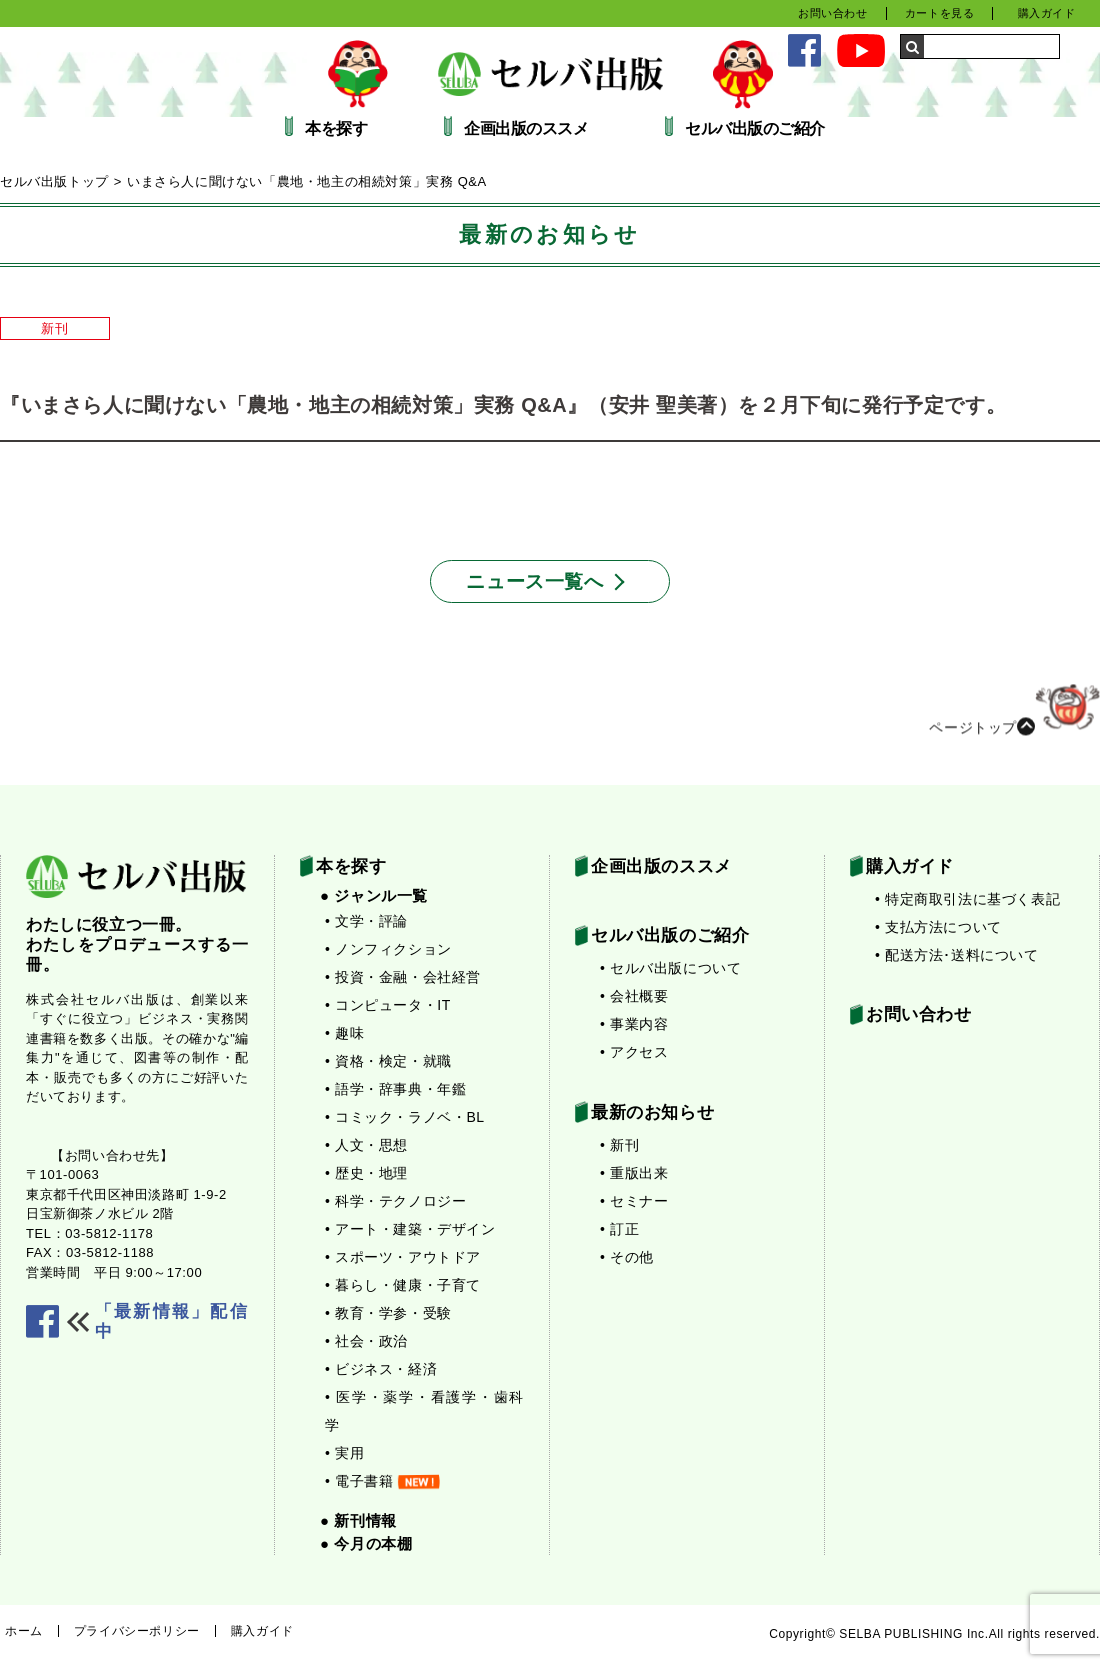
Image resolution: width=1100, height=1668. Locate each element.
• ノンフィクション (388, 949)
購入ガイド (1047, 13)
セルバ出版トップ (54, 181)
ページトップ (1014, 720)
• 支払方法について (938, 927)
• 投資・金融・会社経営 (403, 977)
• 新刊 (619, 1145)
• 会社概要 (634, 996)
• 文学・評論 (366, 921)
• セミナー (634, 1201)
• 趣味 (344, 1033)
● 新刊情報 (358, 1520)
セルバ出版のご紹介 (755, 129)
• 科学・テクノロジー (395, 1201)
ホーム (24, 1631)
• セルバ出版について (670, 968)
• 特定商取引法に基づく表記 (967, 899)
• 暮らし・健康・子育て (403, 1285)
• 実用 (344, 1453)
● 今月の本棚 (366, 1543)
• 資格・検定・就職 (388, 1061)
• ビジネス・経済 (381, 1369)
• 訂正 (619, 1229)
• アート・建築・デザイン (410, 1229)
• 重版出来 (634, 1173)
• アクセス (634, 1052)
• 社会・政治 (366, 1341)
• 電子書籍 (382, 1481)
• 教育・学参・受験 (388, 1313)
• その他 (627, 1257)
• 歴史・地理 (366, 1173)
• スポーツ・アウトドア (403, 1257)
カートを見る (940, 13)
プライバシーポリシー (137, 1631)
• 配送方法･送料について (957, 955)
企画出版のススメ (526, 129)
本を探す (336, 129)
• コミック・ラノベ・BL (405, 1117)
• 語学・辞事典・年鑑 (395, 1089)
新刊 (54, 328)
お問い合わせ (833, 13)
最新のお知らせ (652, 1112)
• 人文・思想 (366, 1145)
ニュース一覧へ (534, 581)
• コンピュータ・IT (388, 1005)
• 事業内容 (634, 1024)
